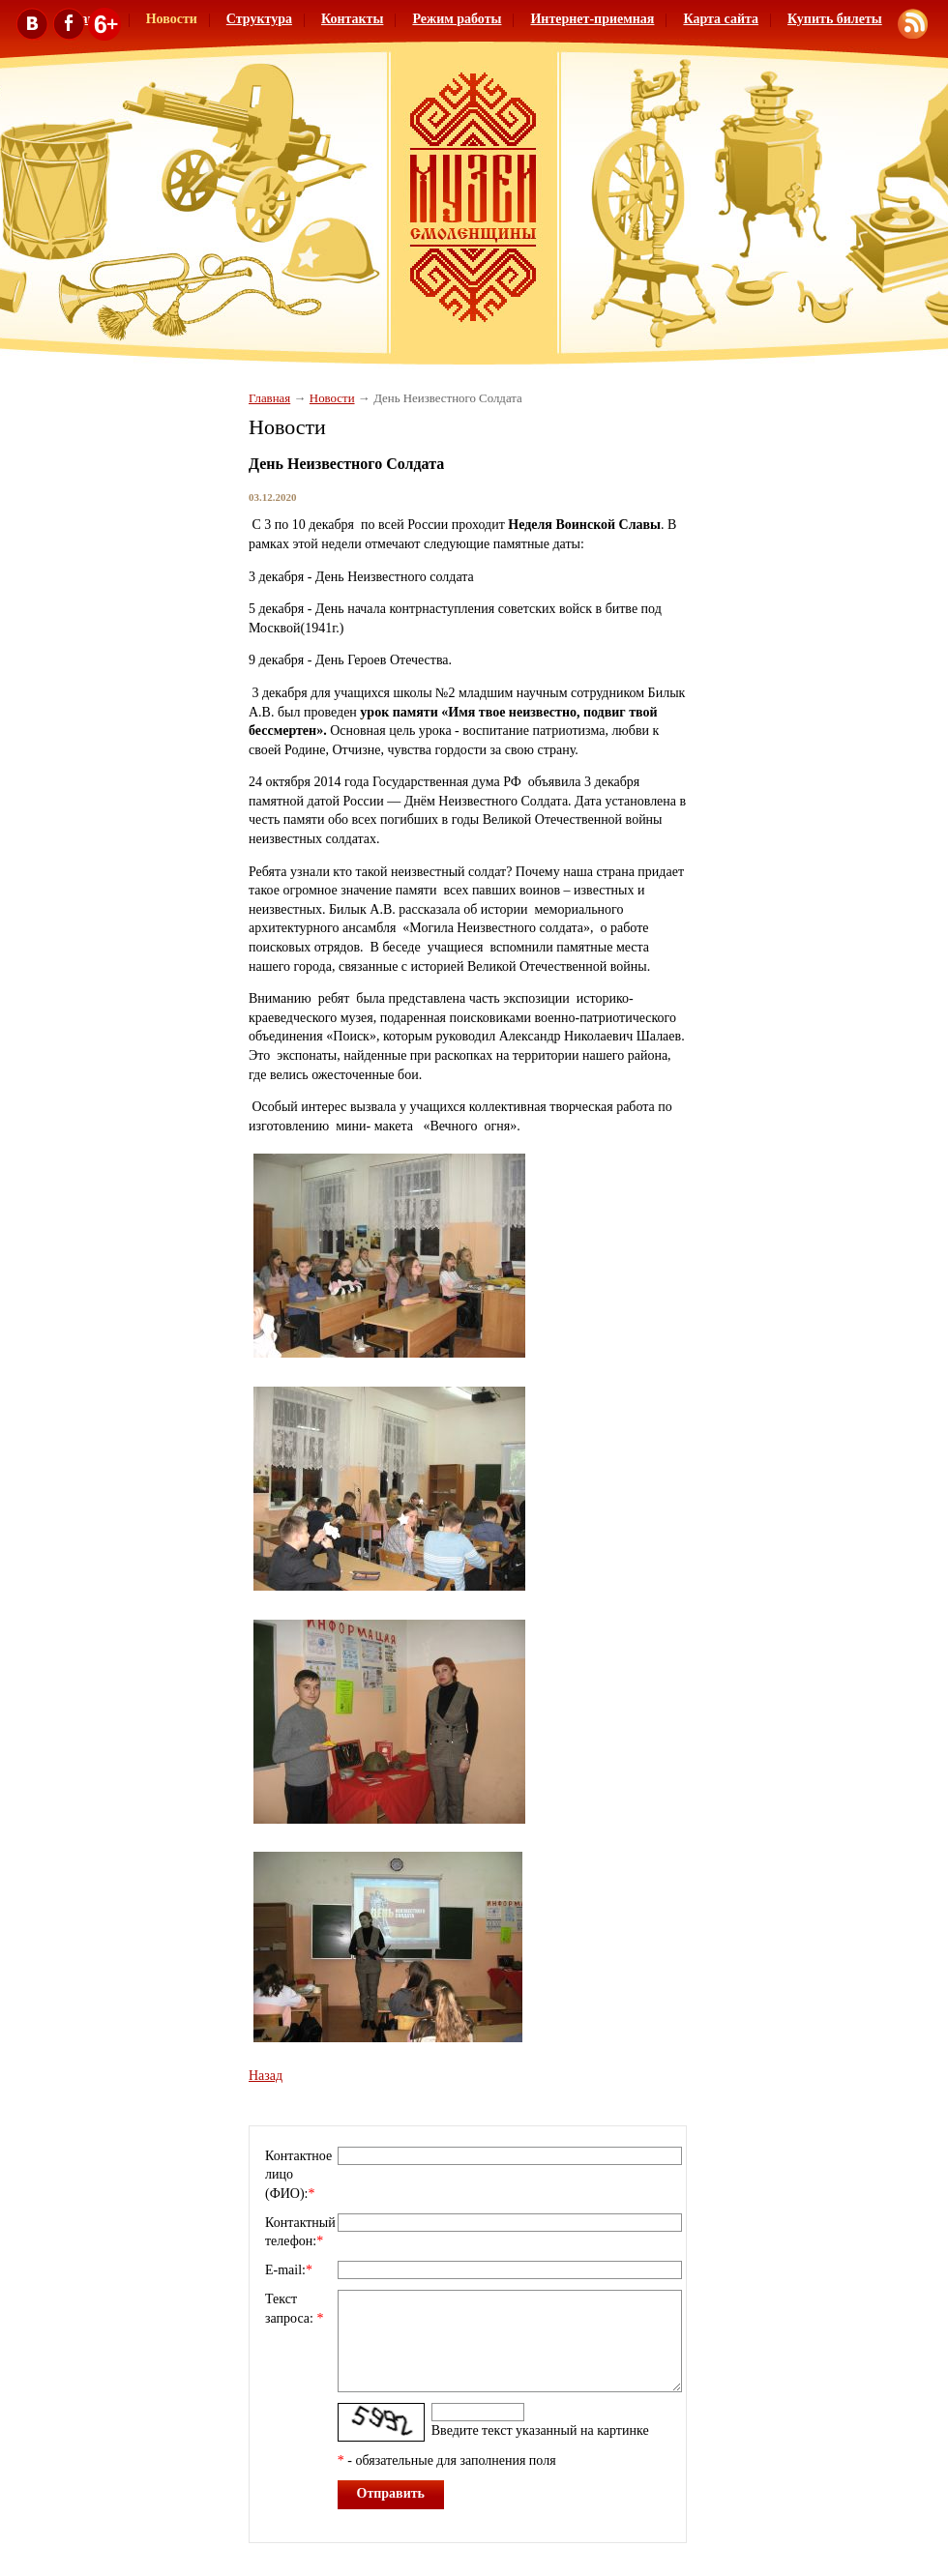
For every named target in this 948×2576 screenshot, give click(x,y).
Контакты (352, 19)
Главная (269, 398)
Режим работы (456, 19)
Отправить (391, 2493)
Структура (259, 19)
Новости (332, 398)
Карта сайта (720, 19)
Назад (265, 2075)
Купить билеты (834, 19)
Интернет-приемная (592, 19)
